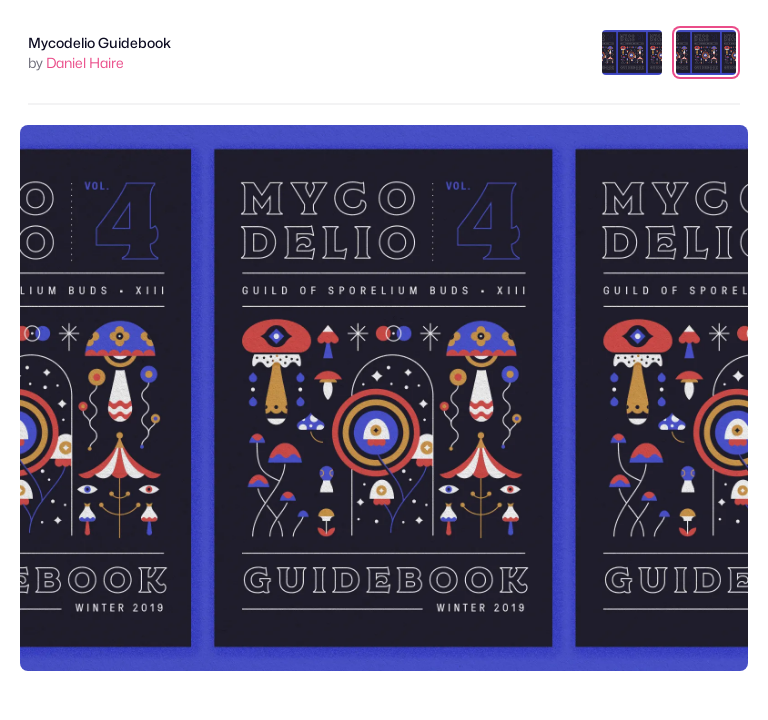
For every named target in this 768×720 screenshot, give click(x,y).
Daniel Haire (85, 62)
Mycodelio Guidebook (99, 42)
